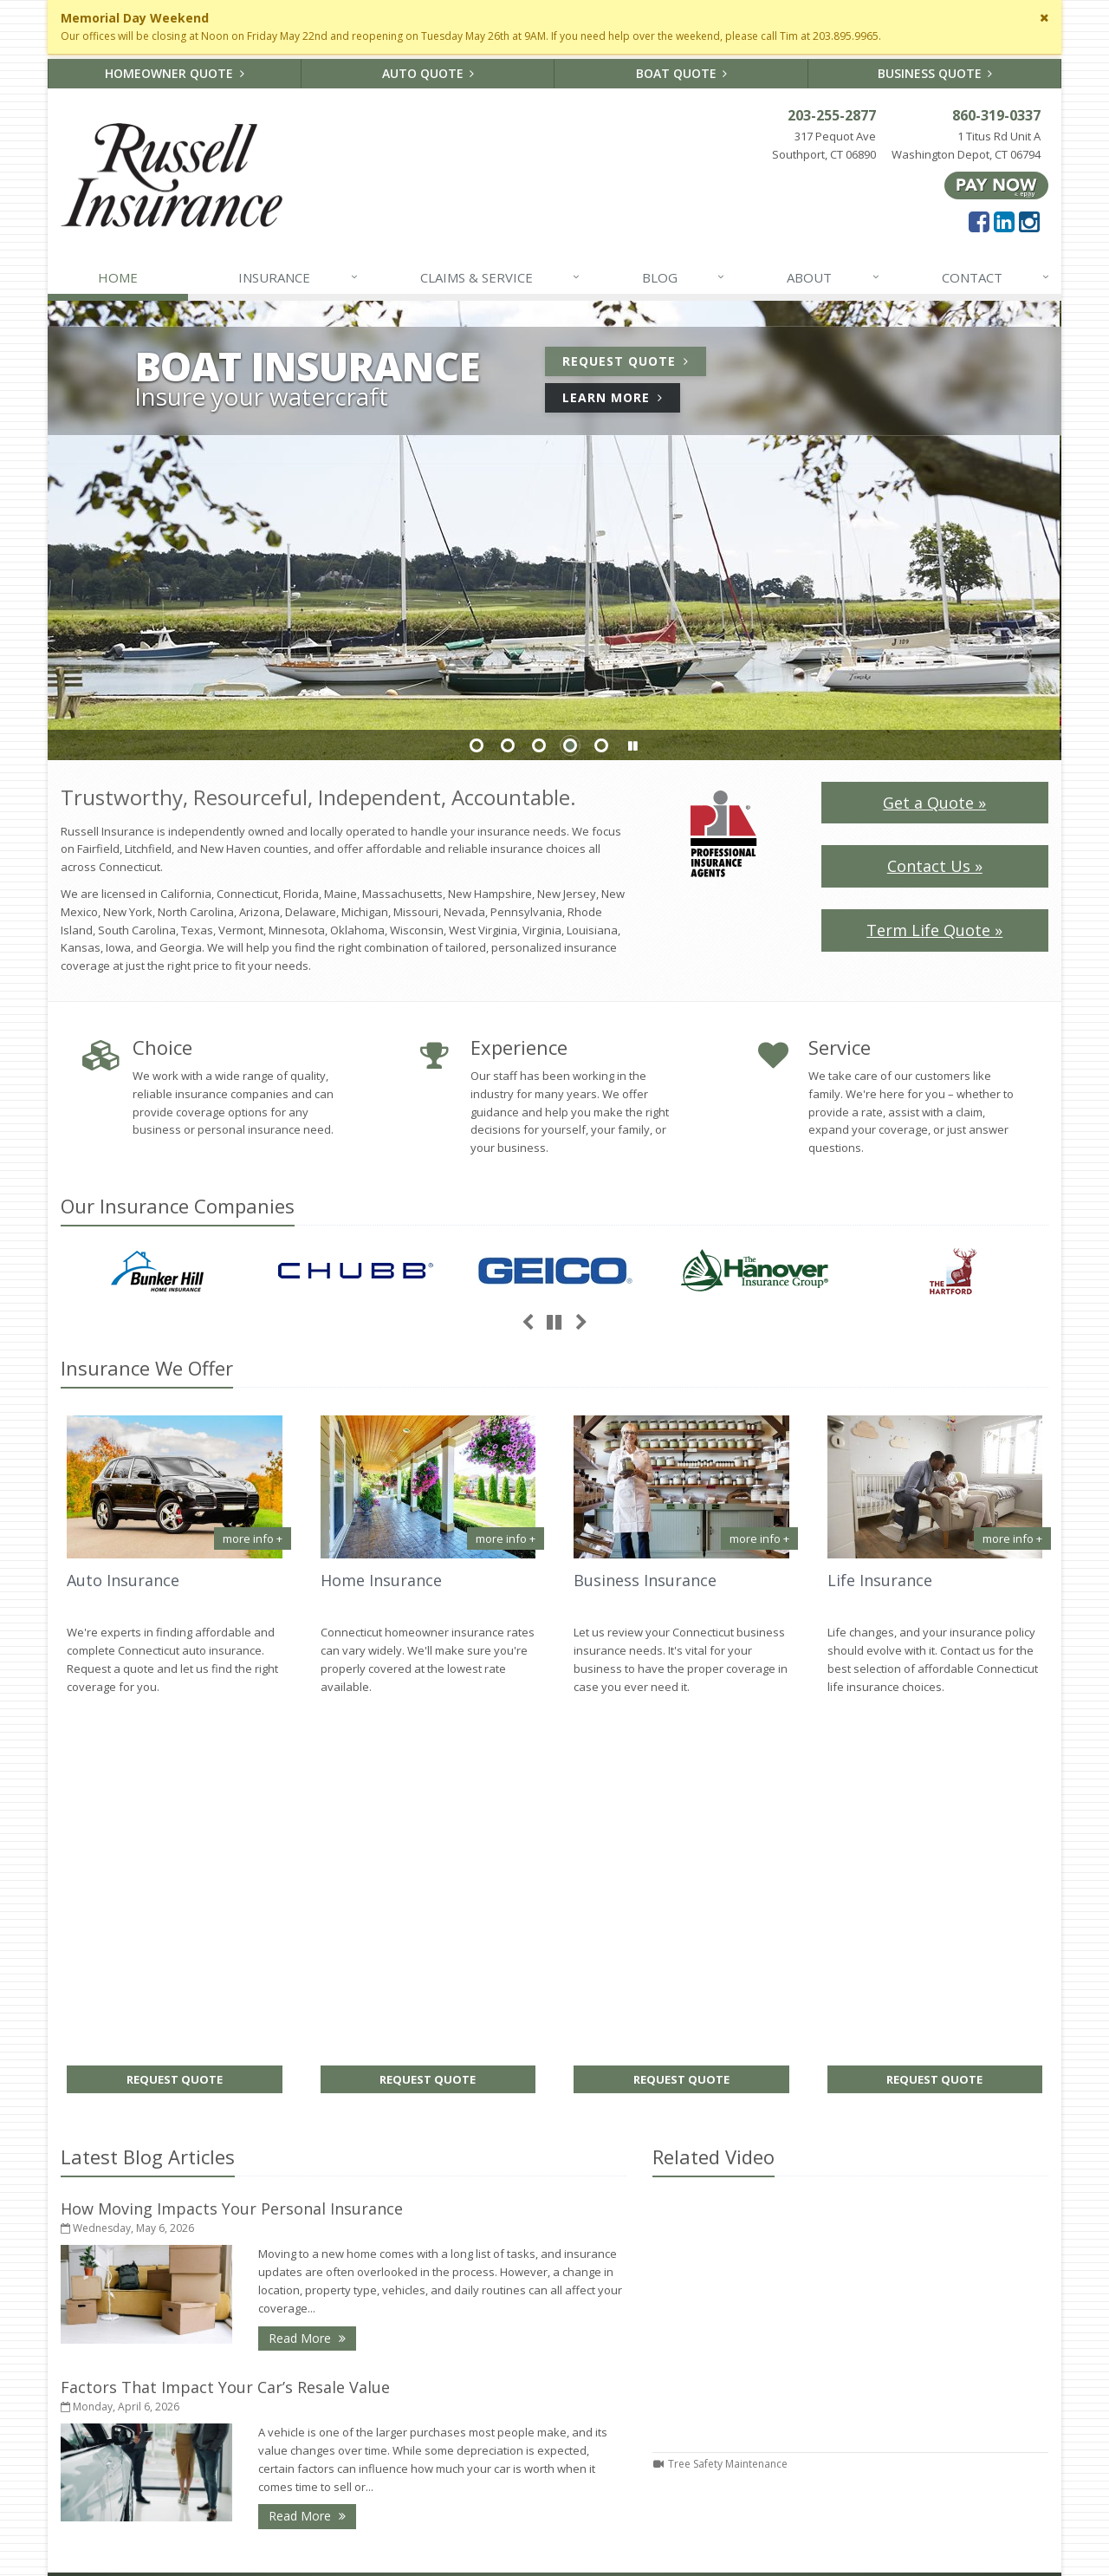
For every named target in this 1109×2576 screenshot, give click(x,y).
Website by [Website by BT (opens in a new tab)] (497, 2551)
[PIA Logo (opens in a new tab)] (723, 832)
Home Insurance (381, 1580)
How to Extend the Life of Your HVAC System (428, 2442)
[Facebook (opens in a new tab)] (979, 221)
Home (118, 277)
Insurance (298, 277)
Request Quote (634, 363)
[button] (632, 746)
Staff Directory (681, 2465)
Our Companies (178, 1206)
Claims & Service (500, 277)
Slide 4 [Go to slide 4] (570, 745)
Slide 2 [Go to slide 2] (508, 745)
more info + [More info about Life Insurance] (1012, 1538)
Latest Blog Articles (148, 1772)
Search (225, 2551)
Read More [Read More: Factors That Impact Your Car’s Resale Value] (312, 2131)
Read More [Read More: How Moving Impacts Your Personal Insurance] (312, 1952)
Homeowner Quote (174, 73)
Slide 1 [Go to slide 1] (476, 745)
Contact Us (681, 2327)
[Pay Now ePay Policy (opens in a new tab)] (996, 184)
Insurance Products (681, 2382)
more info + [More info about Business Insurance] (759, 1538)
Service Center (681, 2354)
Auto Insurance (123, 1580)
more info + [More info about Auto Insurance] (252, 1538)
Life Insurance (879, 1580)
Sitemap (225, 2430)
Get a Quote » (934, 802)
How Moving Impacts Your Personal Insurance (232, 1823)
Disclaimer (339, 2551)
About (833, 277)
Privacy (278, 2551)
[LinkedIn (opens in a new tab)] (1004, 221)
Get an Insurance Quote (681, 2409)
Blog (684, 277)
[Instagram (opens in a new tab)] (1029, 221)
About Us (681, 2299)
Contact (996, 277)
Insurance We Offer (147, 1368)
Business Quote (935, 73)
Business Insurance (645, 1580)
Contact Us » (935, 865)
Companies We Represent (681, 2437)
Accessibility (412, 2551)
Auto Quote (428, 73)
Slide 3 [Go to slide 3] (539, 745)
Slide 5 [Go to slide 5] (601, 745)
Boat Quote (682, 73)
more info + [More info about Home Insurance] (505, 1538)
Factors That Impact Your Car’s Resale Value (225, 2002)
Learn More (621, 400)
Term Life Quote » (934, 930)
